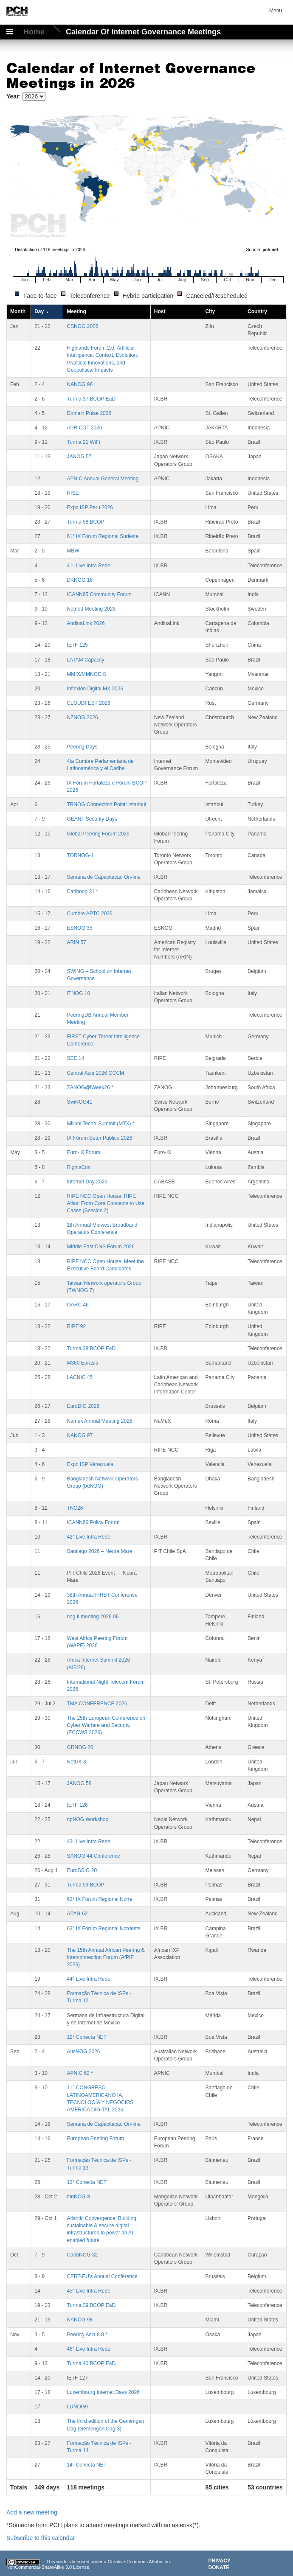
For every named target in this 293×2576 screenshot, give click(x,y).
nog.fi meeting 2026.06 (92, 1617)
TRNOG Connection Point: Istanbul (106, 804)
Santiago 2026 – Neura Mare (99, 1551)
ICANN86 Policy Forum (93, 1522)
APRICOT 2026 (84, 428)
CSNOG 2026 (82, 326)
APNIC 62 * (80, 2073)
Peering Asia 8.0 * (87, 2335)
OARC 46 (77, 1305)
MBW (73, 551)
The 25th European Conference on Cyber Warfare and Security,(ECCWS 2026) (106, 1725)
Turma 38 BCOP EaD (91, 1348)
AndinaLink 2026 (85, 623)
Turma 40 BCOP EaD (91, 2363)
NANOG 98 (80, 2320)
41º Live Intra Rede (88, 566)
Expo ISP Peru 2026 (90, 507)
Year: (13, 96)
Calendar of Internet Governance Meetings (143, 32)
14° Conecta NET (87, 2465)
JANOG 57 (79, 457)
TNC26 (75, 1508)
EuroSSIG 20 (82, 1870)
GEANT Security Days (92, 819)
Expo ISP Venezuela (90, 1464)
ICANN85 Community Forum (99, 594)
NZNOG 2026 (82, 717)
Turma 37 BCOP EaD (91, 399)
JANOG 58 (79, 1783)
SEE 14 (75, 1058)
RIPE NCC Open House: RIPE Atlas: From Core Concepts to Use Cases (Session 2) (105, 1203)
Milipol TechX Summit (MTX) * (100, 1124)
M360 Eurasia (82, 1363)
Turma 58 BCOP (85, 522)
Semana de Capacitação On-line (103, 877)
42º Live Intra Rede (88, 1537)
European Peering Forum (95, 2139)
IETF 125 (77, 645)
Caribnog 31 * (82, 891)
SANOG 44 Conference (93, 1856)
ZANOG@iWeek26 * (90, 1087)
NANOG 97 (80, 1435)
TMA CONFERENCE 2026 (97, 1704)
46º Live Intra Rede (88, 2349)
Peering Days (82, 747)
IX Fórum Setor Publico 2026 (99, 1138)
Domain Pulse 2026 (89, 413)
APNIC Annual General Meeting (102, 479)
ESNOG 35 (79, 928)
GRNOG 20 (80, 1747)
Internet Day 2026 (87, 1182)
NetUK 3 (76, 1762)
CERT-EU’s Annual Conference (102, 2276)
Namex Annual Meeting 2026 (99, 1421)
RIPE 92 (76, 1326)
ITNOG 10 (78, 993)
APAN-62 (77, 1914)
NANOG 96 (80, 384)
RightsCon (78, 1167)
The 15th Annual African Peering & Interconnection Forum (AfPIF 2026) (105, 1957)
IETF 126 (77, 1805)
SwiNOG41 (79, 1102)
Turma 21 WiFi (83, 442)
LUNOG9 (77, 2407)
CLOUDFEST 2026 (88, 703)
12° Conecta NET (87, 2037)
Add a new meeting (31, 2512)
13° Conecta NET (87, 2182)
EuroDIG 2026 (83, 1406)
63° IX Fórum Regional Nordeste (104, 1928)
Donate (219, 2567)
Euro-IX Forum (83, 1152)
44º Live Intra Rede (88, 1979)
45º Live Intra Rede (88, 2291)
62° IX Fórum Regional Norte (99, 1899)
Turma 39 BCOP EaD (91, 2305)
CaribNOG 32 (82, 2255)
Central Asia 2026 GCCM (95, 1073)
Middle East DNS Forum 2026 (100, 1247)
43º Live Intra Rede (88, 1841)
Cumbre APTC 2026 (89, 914)
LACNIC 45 (80, 1377)
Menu (275, 11)
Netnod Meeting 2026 (91, 609)
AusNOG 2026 (83, 2052)
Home (35, 32)
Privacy (219, 2561)
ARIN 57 (76, 942)
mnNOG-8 (78, 2197)
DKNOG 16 (80, 580)
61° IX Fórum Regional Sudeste (102, 536)
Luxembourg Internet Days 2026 (103, 2392)
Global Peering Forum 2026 (98, 834)
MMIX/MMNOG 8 (86, 674)
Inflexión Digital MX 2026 (95, 689)
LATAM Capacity (85, 660)
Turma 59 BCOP (85, 1885)
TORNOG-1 (80, 855)
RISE (73, 493)
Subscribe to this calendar (40, 2537)
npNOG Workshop (87, 1819)
